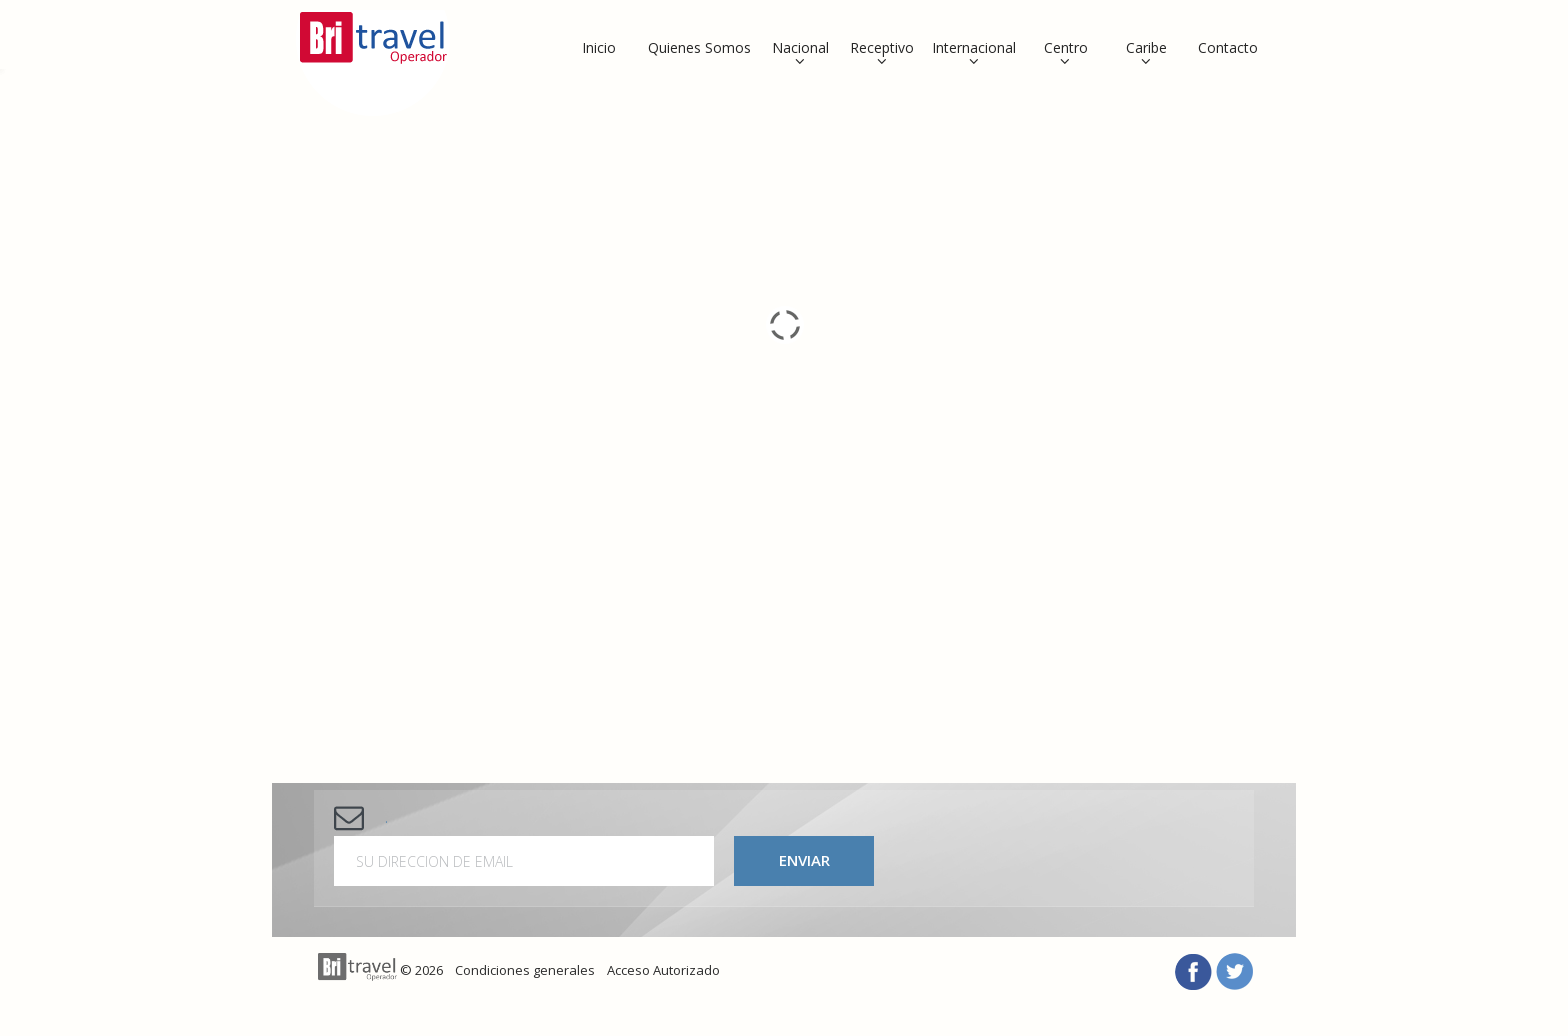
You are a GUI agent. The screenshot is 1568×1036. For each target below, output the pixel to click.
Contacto (1228, 47)
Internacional (974, 47)
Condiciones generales (525, 970)
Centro (1066, 47)
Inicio (599, 47)
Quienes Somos (699, 47)
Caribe (1146, 47)
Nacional (800, 47)
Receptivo (882, 47)
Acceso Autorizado (663, 970)
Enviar (804, 860)
